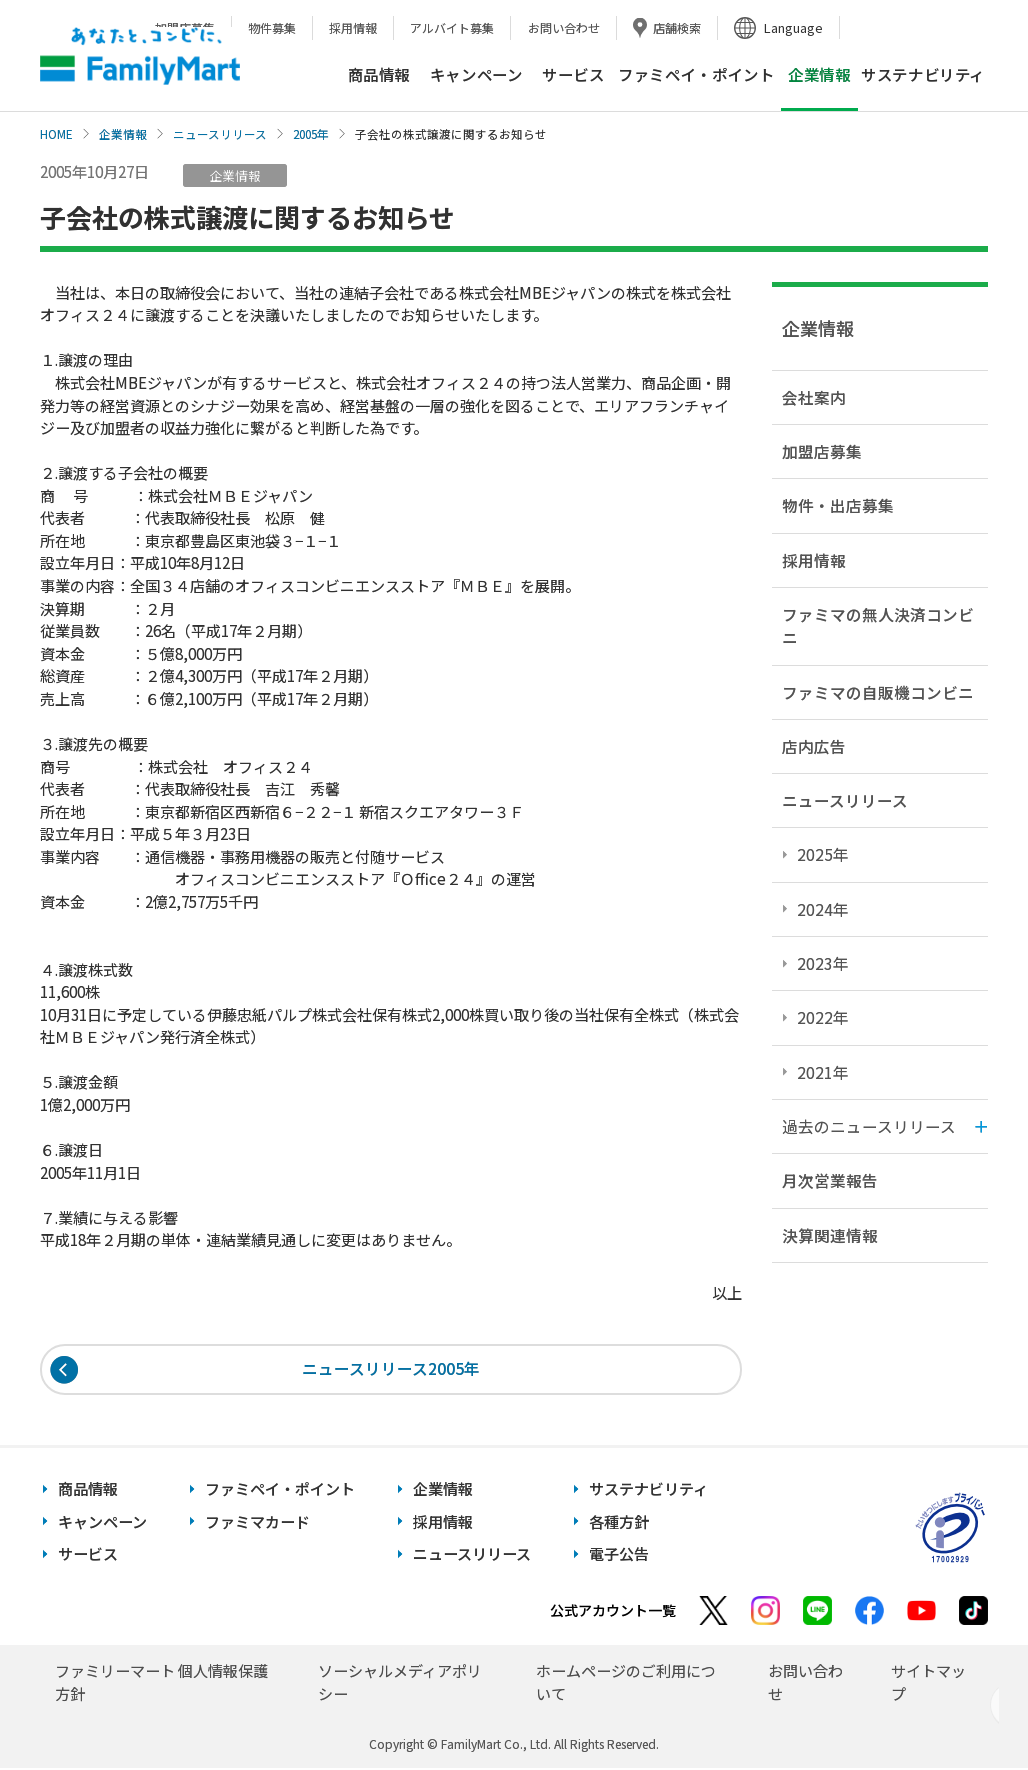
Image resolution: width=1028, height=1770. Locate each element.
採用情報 (353, 27)
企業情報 (123, 134)
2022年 (823, 1017)
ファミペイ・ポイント (696, 74)
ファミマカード (257, 1522)
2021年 (823, 1072)
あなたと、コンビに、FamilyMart (140, 56)
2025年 (823, 854)
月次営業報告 (830, 1180)
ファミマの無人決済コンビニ (878, 625)
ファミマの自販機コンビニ (878, 692)
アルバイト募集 (452, 27)
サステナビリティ (923, 74)
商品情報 (379, 74)
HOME (56, 134)
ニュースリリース (220, 134)
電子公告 (619, 1555)
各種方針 (619, 1522)
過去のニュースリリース (869, 1126)
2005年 (311, 134)
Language (793, 27)
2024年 (823, 909)
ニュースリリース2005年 (391, 1369)
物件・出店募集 (838, 505)
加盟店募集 (822, 451)
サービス (573, 74)
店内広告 (814, 746)
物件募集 (272, 27)
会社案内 (814, 397)
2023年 (823, 963)
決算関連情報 (830, 1235)
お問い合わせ (564, 27)
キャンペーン (476, 74)
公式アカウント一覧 (613, 1612)
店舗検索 (677, 27)
